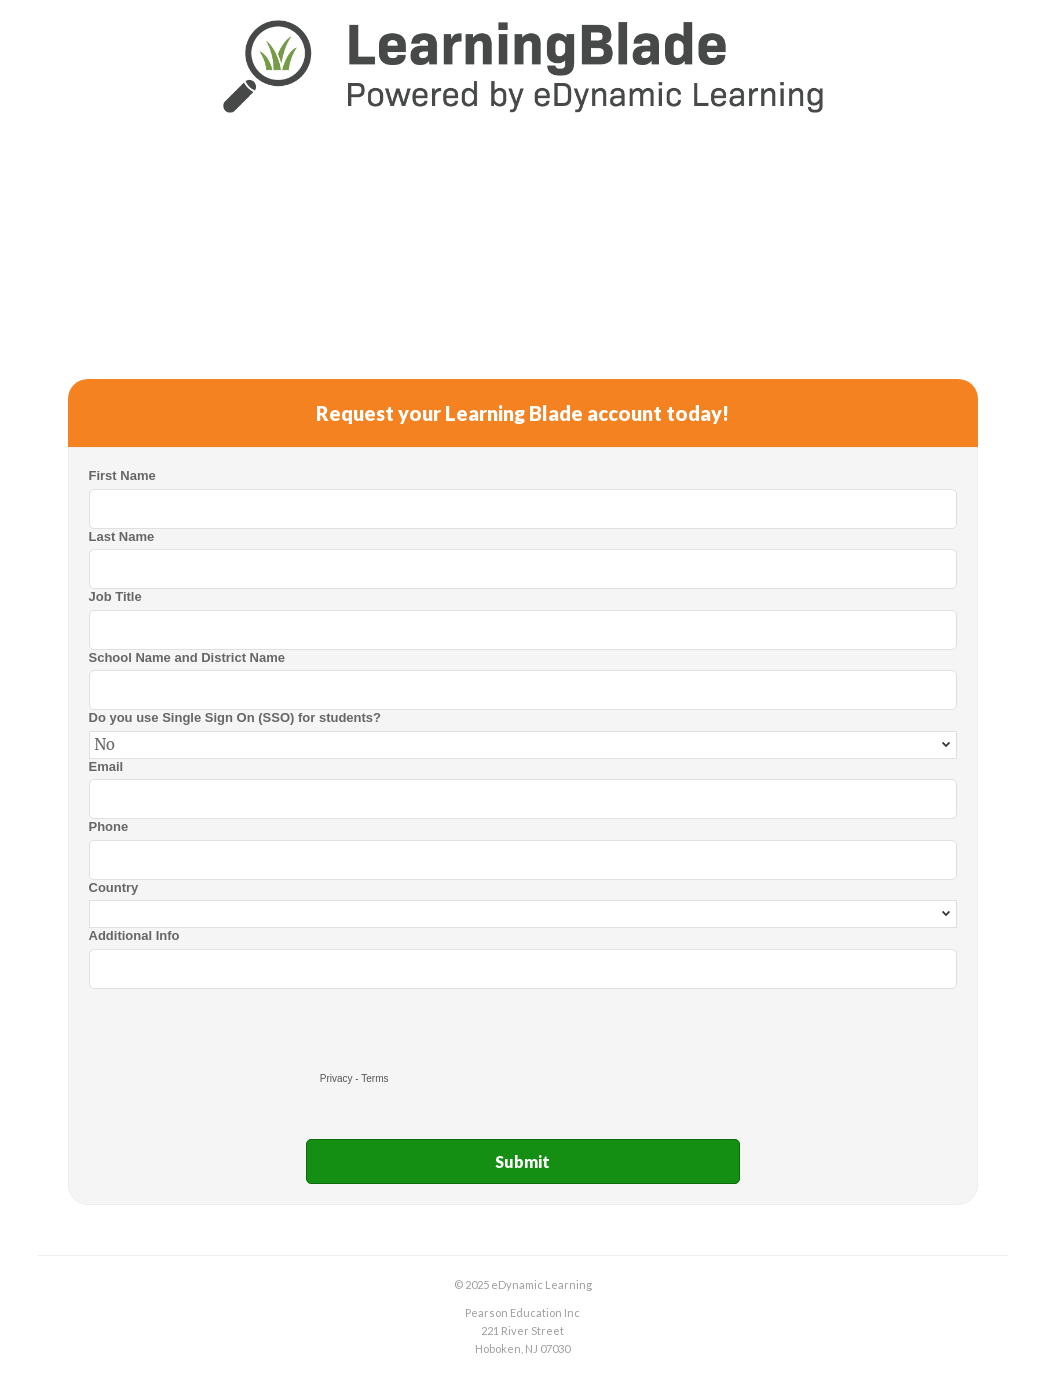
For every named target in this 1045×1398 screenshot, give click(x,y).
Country (114, 887)
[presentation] (241, 1028)
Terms (374, 1078)
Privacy (336, 1078)
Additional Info (134, 935)
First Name (122, 475)
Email (106, 766)
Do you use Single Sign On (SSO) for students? (235, 717)
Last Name (122, 536)
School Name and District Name (187, 657)
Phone (109, 826)
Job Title (115, 596)
